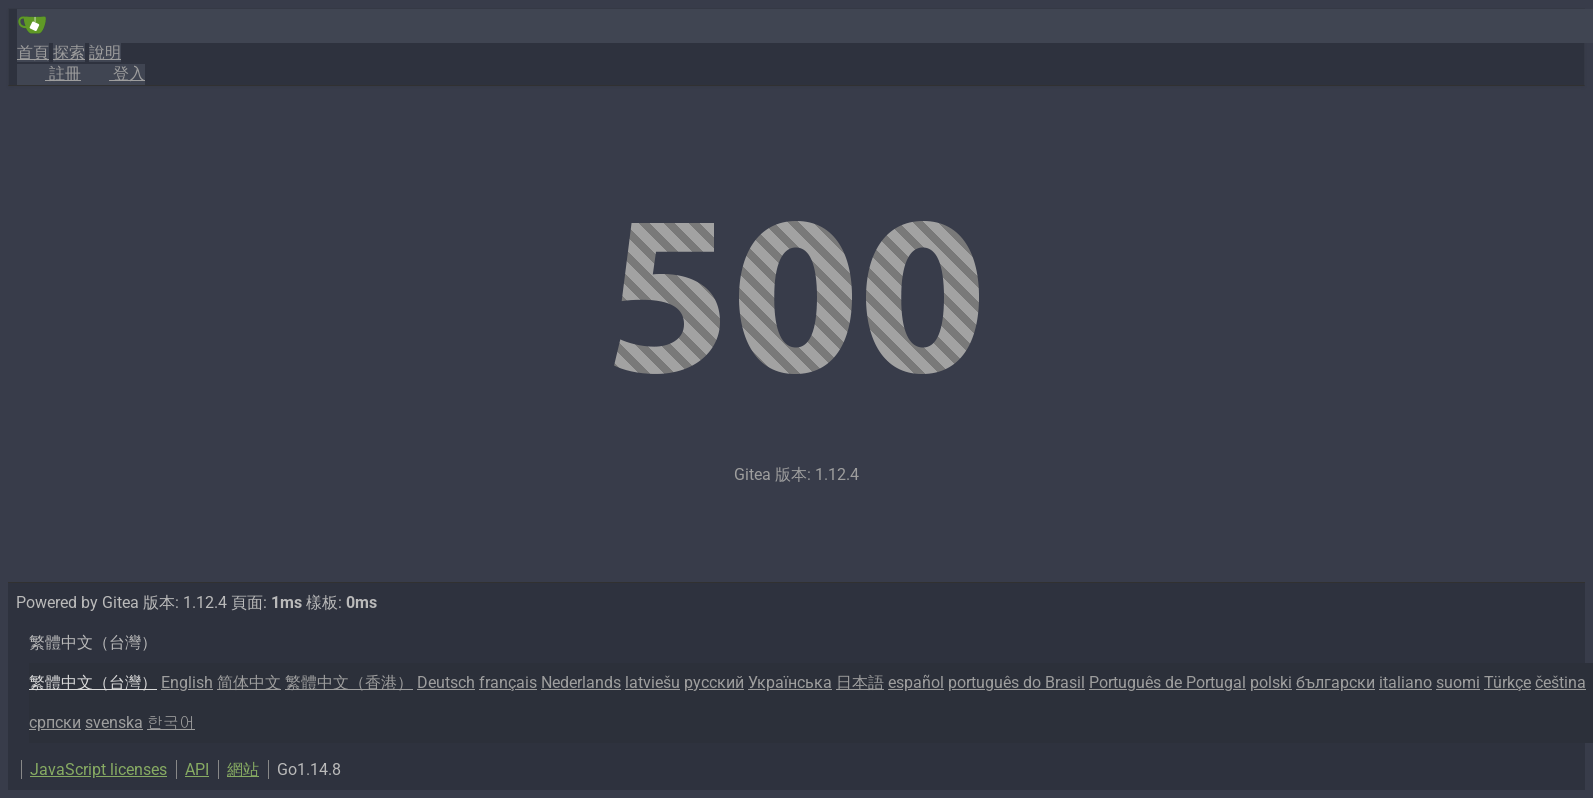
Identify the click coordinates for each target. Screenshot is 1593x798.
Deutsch (446, 682)
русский (714, 682)
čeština (1560, 682)
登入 (113, 73)
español (916, 682)
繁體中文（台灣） (93, 682)
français (508, 682)
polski (1271, 682)
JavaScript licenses (98, 769)
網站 (243, 769)
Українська (790, 682)
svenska (114, 722)
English (187, 682)
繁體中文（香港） (349, 682)
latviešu (652, 682)
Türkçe (1507, 682)
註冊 (49, 73)
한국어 (171, 722)
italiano (1405, 682)
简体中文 (249, 682)
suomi (1458, 682)
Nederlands (581, 682)
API (197, 769)
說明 (105, 52)
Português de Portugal (1167, 682)
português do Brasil (1016, 682)
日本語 (860, 682)
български (1335, 682)
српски (55, 722)
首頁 (33, 52)
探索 (69, 52)
